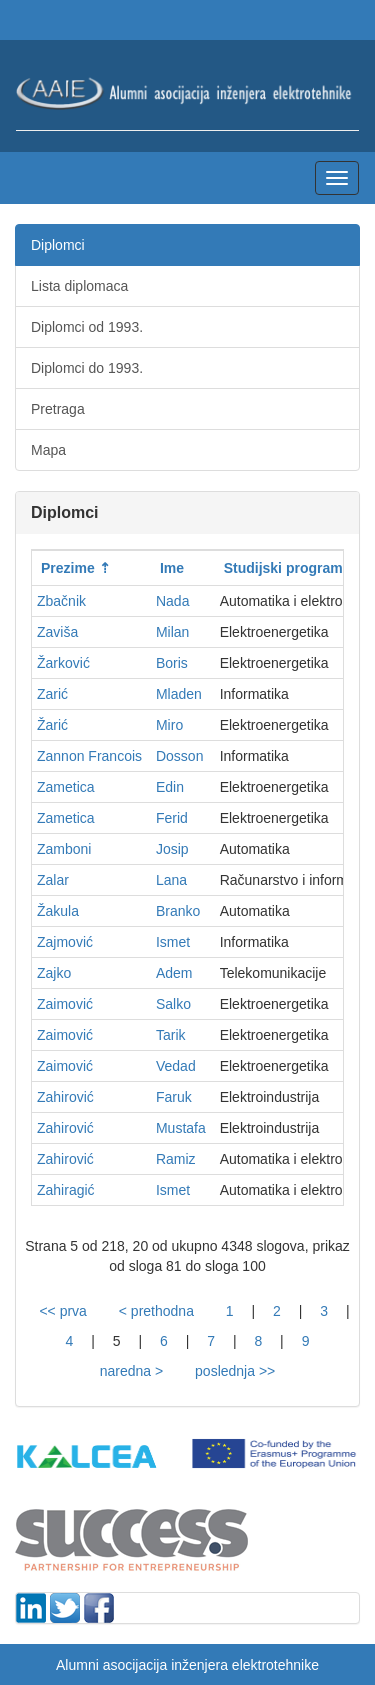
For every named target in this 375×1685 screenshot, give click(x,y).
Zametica (66, 787)
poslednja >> (235, 1371)
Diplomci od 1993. (87, 327)
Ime (172, 568)
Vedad (176, 1066)
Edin (170, 787)
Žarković (63, 663)
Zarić (52, 694)
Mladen (179, 694)
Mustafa (181, 1128)
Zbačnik (61, 601)
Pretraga (58, 409)
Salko (173, 1004)
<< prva (62, 1311)
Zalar (53, 880)
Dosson (179, 756)
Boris (172, 663)
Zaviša (57, 632)
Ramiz (176, 1159)
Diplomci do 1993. (87, 368)
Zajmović (65, 942)
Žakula (58, 911)
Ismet (173, 942)
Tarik (171, 1035)
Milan (172, 632)
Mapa (48, 450)
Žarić (52, 725)
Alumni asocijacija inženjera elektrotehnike (187, 1665)
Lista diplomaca (79, 286)
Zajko (54, 973)
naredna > (131, 1371)
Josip (172, 849)
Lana (171, 880)
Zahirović (65, 1097)
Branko (178, 911)
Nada (172, 601)
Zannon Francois (89, 756)
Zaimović (65, 1004)
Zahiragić (66, 1190)
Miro (169, 725)
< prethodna (156, 1311)
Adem (174, 973)
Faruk (174, 1097)
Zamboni (64, 849)
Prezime (68, 568)
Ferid (172, 818)
